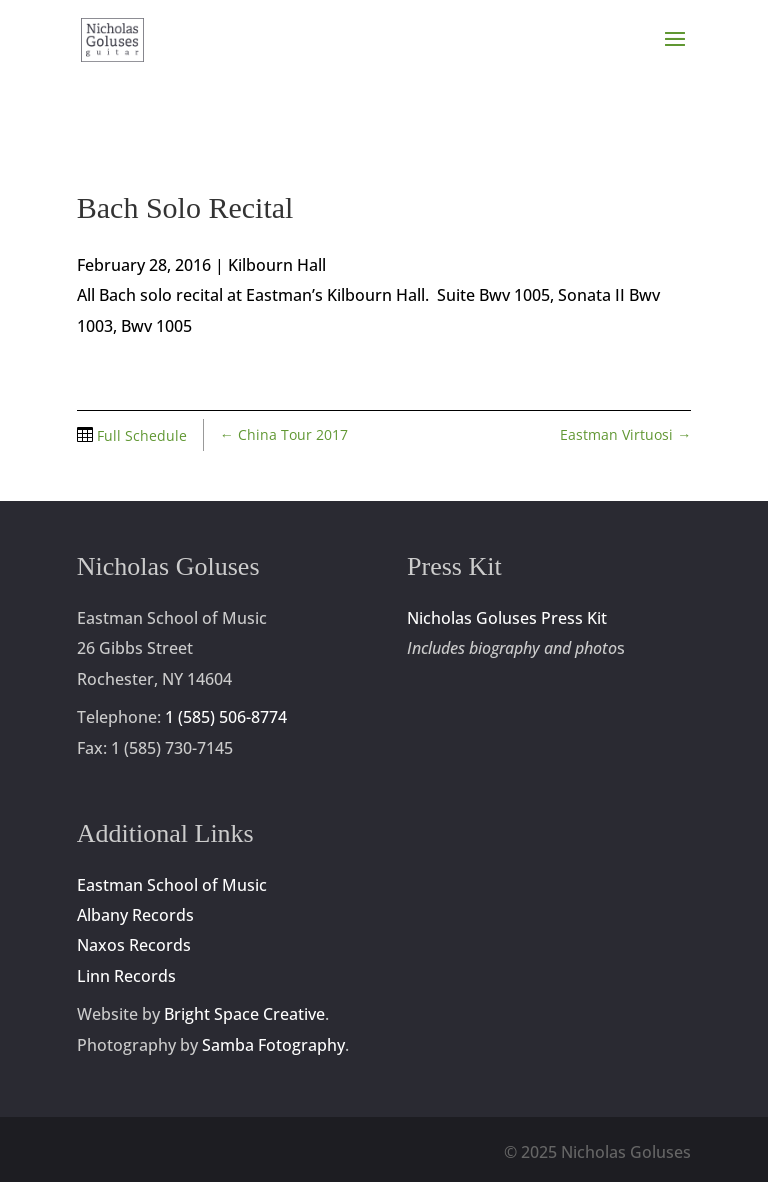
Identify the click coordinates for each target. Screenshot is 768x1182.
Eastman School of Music (172, 885)
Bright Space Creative (244, 1014)
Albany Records (135, 915)
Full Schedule (140, 435)
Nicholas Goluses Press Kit (507, 618)
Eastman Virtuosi (625, 434)
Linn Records (126, 976)
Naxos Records (134, 945)
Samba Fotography (273, 1045)
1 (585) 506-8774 (226, 717)
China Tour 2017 (284, 434)
